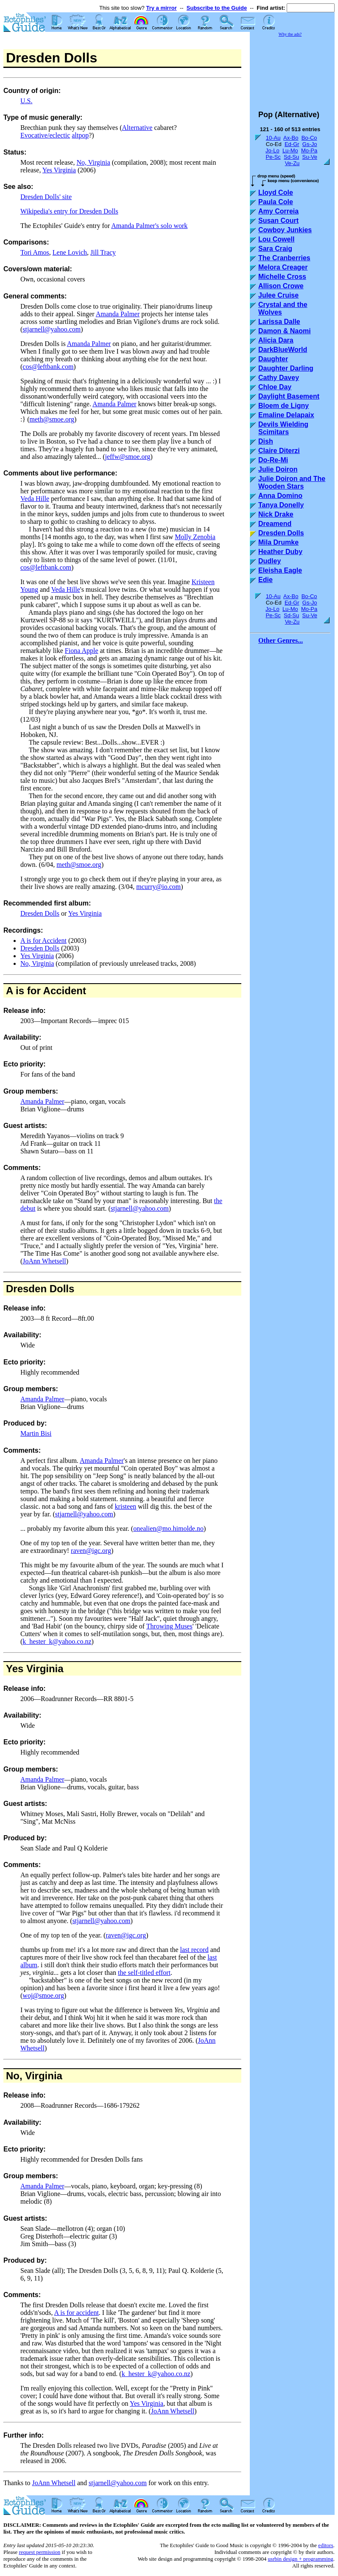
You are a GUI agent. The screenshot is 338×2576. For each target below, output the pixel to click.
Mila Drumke (278, 542)
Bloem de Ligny (283, 405)
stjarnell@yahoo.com (51, 329)
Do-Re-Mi (273, 460)
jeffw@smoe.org (127, 456)
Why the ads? (290, 34)
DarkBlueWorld (282, 349)
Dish (265, 441)
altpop (80, 135)
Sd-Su (291, 157)
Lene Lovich (70, 252)
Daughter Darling (285, 368)
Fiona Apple (81, 650)
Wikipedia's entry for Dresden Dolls (69, 211)
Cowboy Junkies (285, 229)
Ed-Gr (292, 144)
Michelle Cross (282, 276)
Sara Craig (275, 248)
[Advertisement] (292, 69)
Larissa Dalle (279, 321)
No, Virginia (93, 162)
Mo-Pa (309, 150)
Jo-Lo (272, 150)
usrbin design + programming (300, 2559)
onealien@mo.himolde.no (168, 1528)
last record (194, 1949)
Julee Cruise (278, 295)
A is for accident (76, 2312)
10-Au (273, 138)
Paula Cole (275, 201)
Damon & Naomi (284, 331)
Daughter (273, 359)
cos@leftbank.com (47, 366)
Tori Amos (34, 252)
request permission (39, 2552)
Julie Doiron (277, 469)
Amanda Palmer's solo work (149, 225)
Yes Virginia (59, 170)
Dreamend (274, 523)
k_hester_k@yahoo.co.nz (56, 1641)
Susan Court (278, 220)
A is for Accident (43, 940)
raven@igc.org (91, 1550)
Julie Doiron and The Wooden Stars (291, 482)
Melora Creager (283, 267)
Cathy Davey (278, 377)
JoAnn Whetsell (44, 1261)
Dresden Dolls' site (46, 196)
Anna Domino (280, 495)
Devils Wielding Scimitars (283, 428)
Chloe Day (274, 387)
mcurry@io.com (158, 886)
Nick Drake (275, 514)
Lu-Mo (290, 150)
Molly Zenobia (195, 536)
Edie (265, 579)
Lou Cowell (276, 239)
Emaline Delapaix (286, 415)
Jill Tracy (103, 252)
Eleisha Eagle (280, 570)
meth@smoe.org (51, 419)
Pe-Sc (272, 157)
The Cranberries (284, 258)
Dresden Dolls (39, 913)
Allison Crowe (281, 286)
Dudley (269, 561)
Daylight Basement (288, 396)
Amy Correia (278, 211)
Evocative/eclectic (45, 135)
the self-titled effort (144, 1972)
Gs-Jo (309, 144)
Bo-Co (309, 138)
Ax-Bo (290, 138)
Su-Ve (309, 157)
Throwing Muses (169, 1626)
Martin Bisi (35, 1433)
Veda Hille (34, 498)
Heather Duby (280, 551)
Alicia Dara (275, 340)
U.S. (26, 100)
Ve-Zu (292, 163)
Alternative (137, 127)
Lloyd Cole (275, 192)
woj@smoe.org (43, 1995)
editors (325, 2545)
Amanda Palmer (118, 314)
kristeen (126, 1506)
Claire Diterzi (279, 450)
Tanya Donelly (281, 505)
